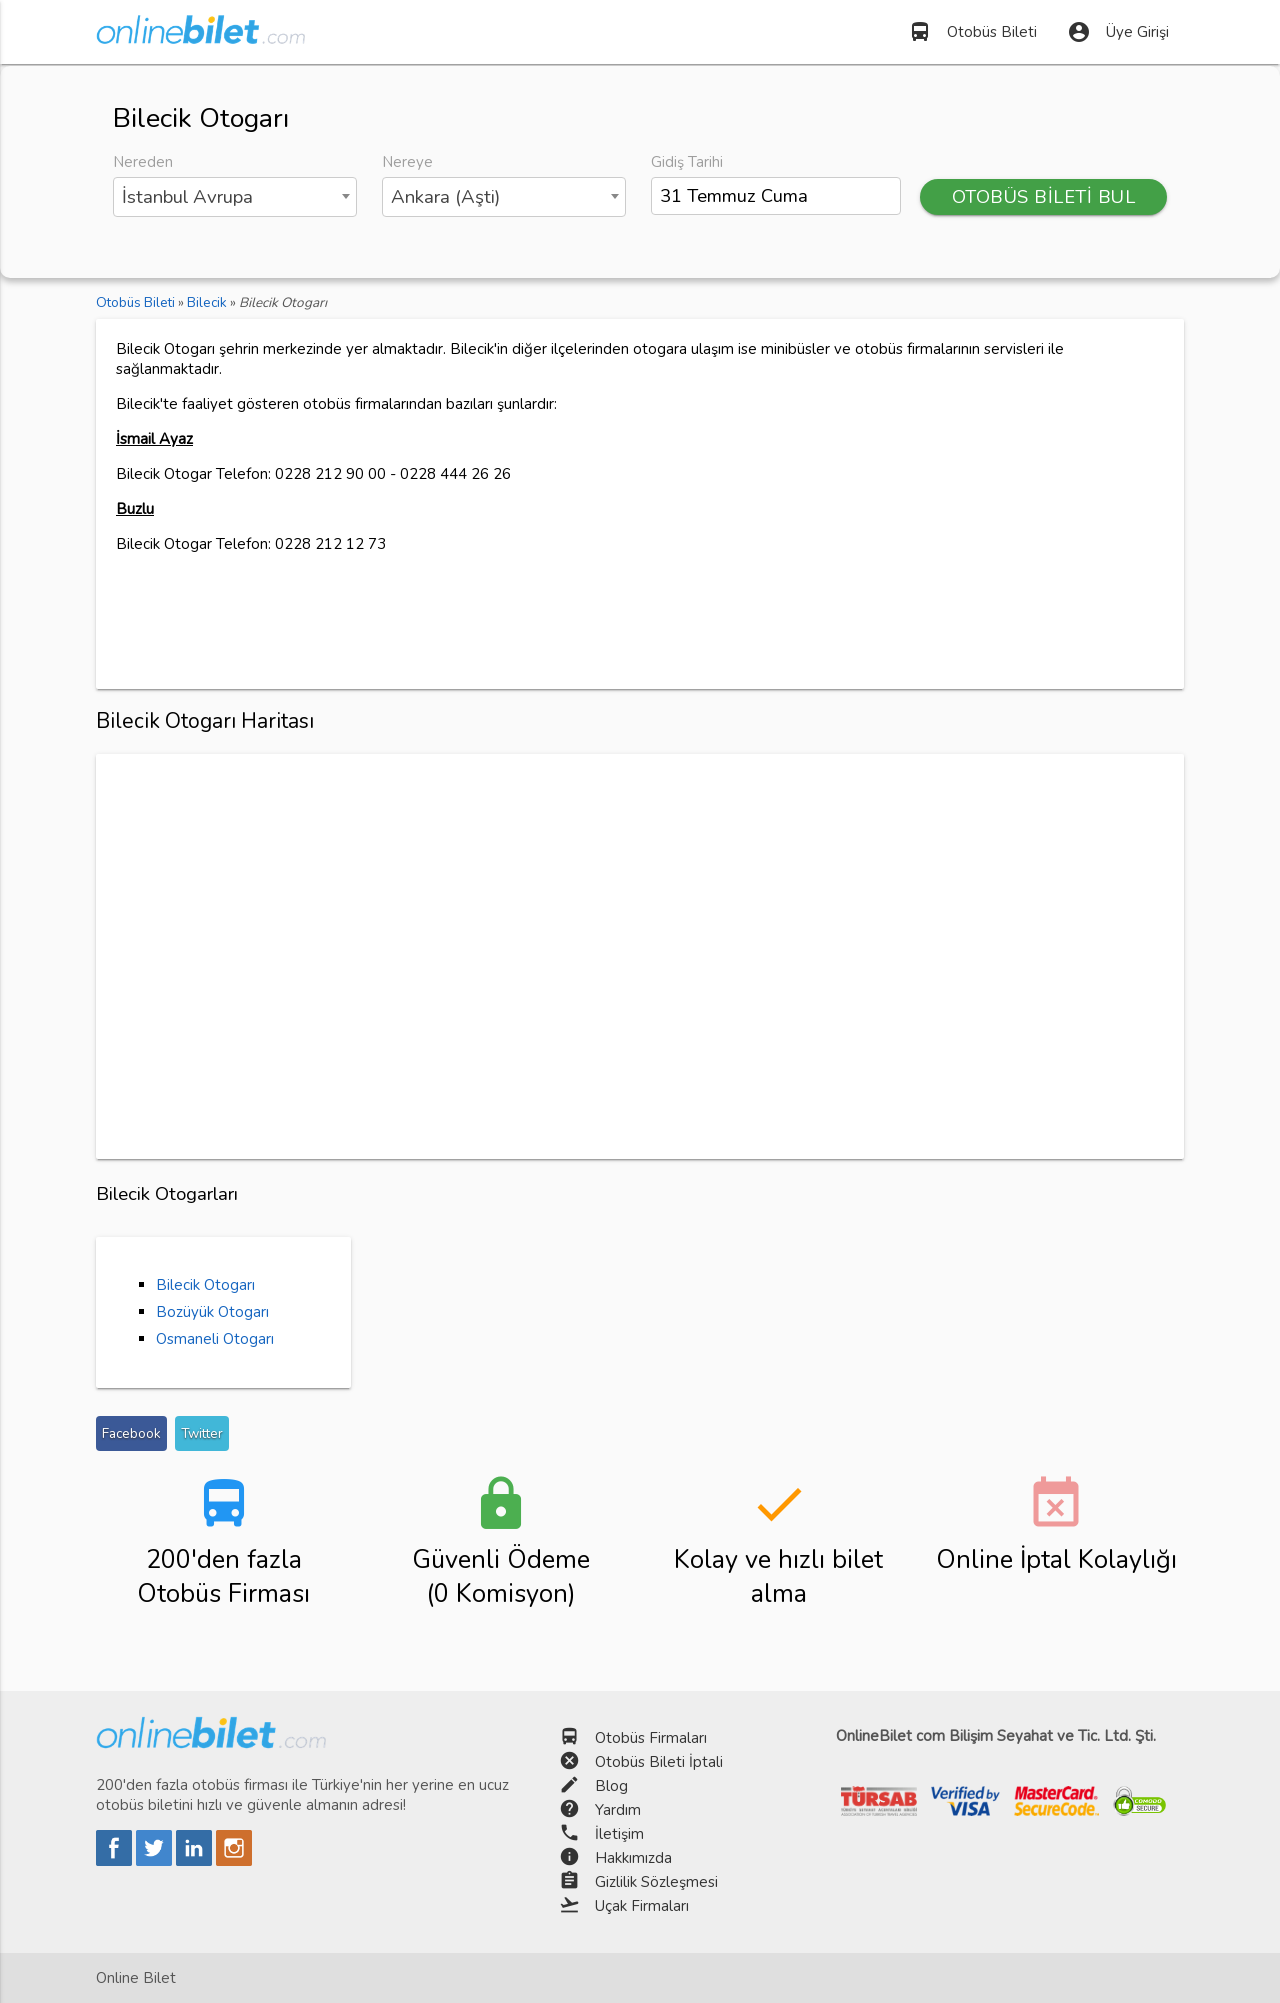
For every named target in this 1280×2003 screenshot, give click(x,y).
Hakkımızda (633, 1858)
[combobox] (235, 197)
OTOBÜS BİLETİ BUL (1044, 197)
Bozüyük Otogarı (212, 1312)
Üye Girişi (1118, 32)
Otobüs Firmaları (651, 1738)
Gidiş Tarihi (687, 162)
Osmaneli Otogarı (215, 1339)
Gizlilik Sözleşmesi (656, 1882)
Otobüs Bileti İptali (659, 1762)
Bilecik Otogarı (205, 1285)
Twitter (202, 1433)
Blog (611, 1786)
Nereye (407, 162)
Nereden (143, 162)
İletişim (619, 1834)
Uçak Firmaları (642, 1906)
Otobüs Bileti (972, 32)
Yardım (618, 1810)
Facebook (131, 1433)
